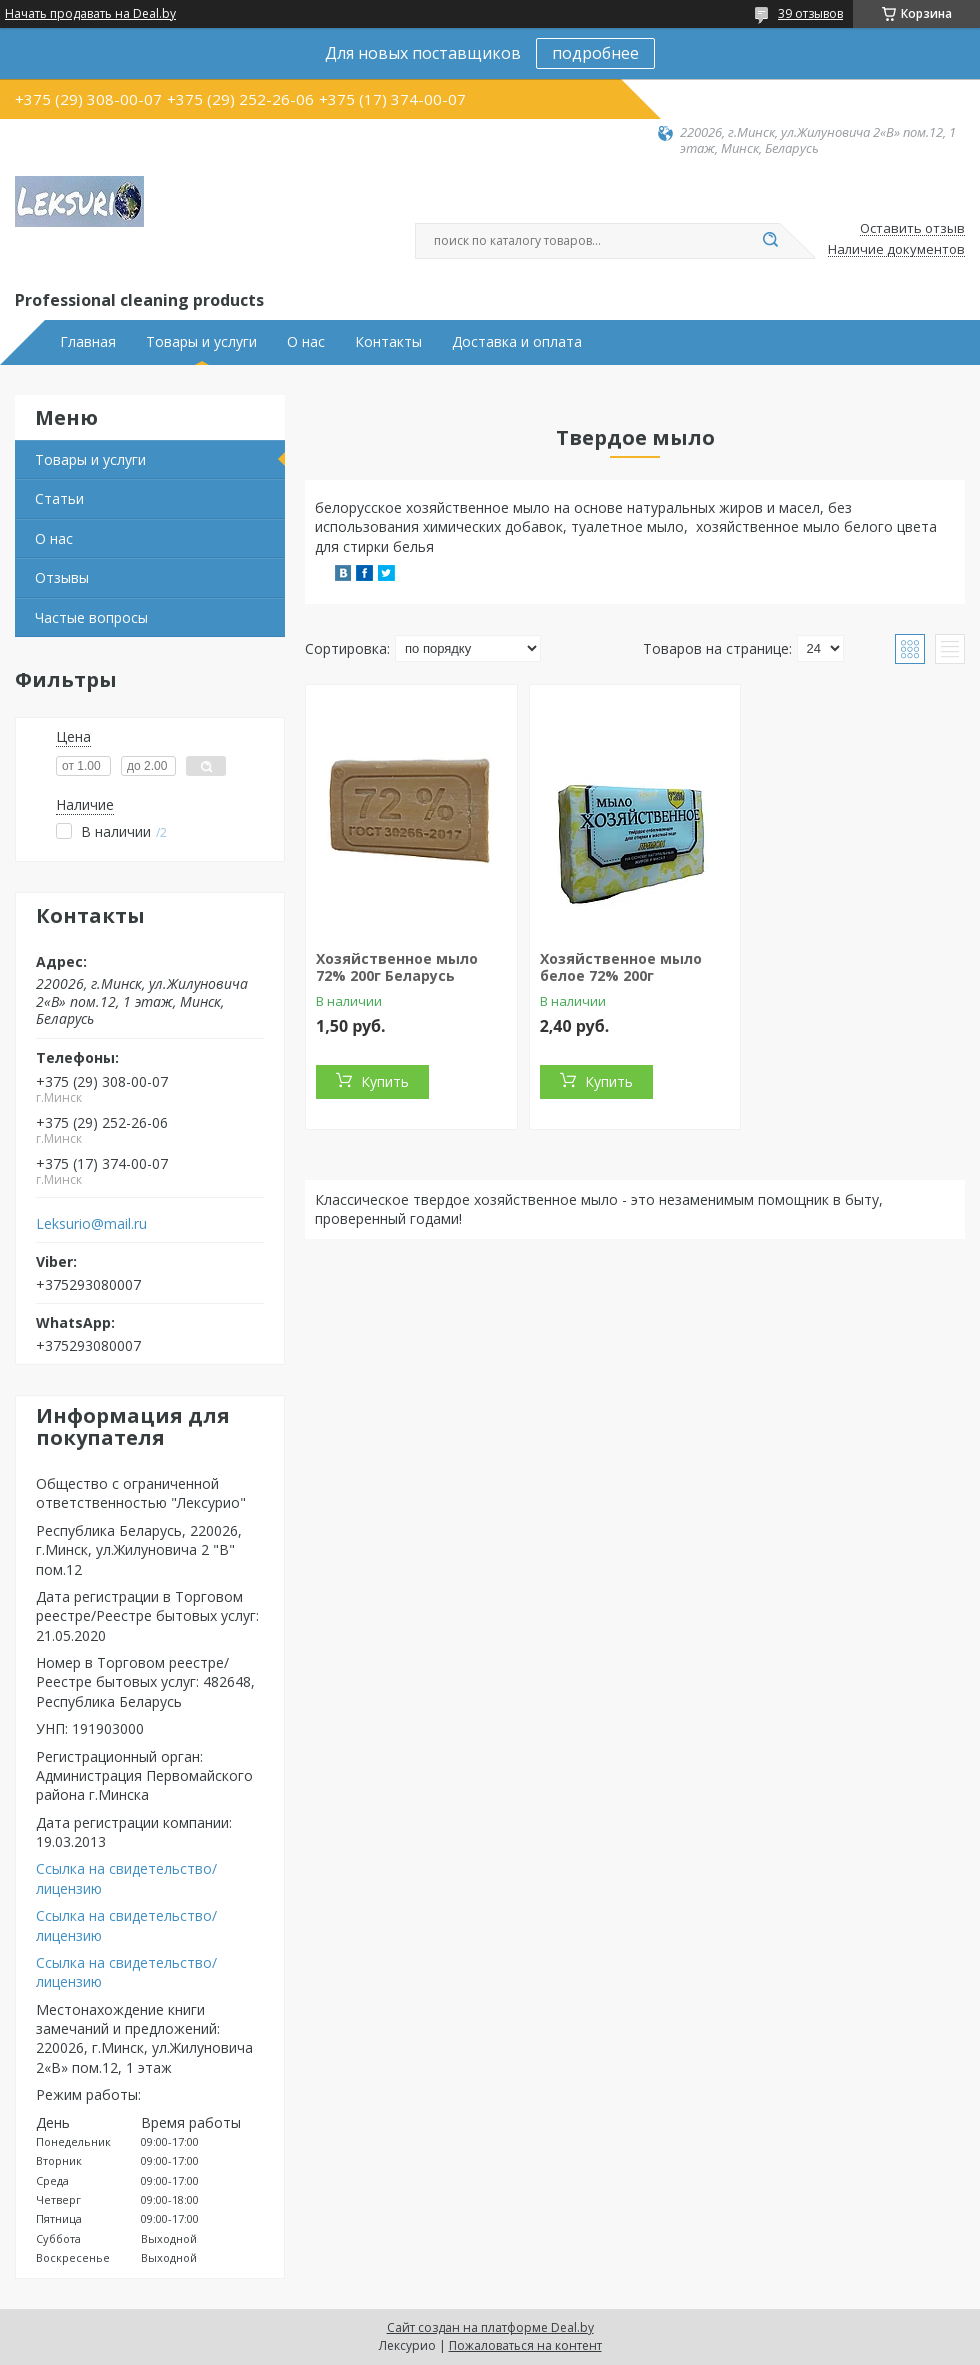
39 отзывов (810, 13)
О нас (306, 342)
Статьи (59, 498)
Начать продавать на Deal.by (90, 14)
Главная (88, 342)
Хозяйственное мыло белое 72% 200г (621, 967)
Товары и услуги (201, 342)
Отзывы (62, 577)
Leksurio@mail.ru (91, 1224)
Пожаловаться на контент (525, 2345)
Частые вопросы (91, 617)
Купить (385, 1081)
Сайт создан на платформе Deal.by (490, 2327)
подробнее (595, 53)
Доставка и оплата (517, 342)
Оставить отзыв (912, 229)
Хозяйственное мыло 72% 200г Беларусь (397, 967)
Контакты (388, 342)
